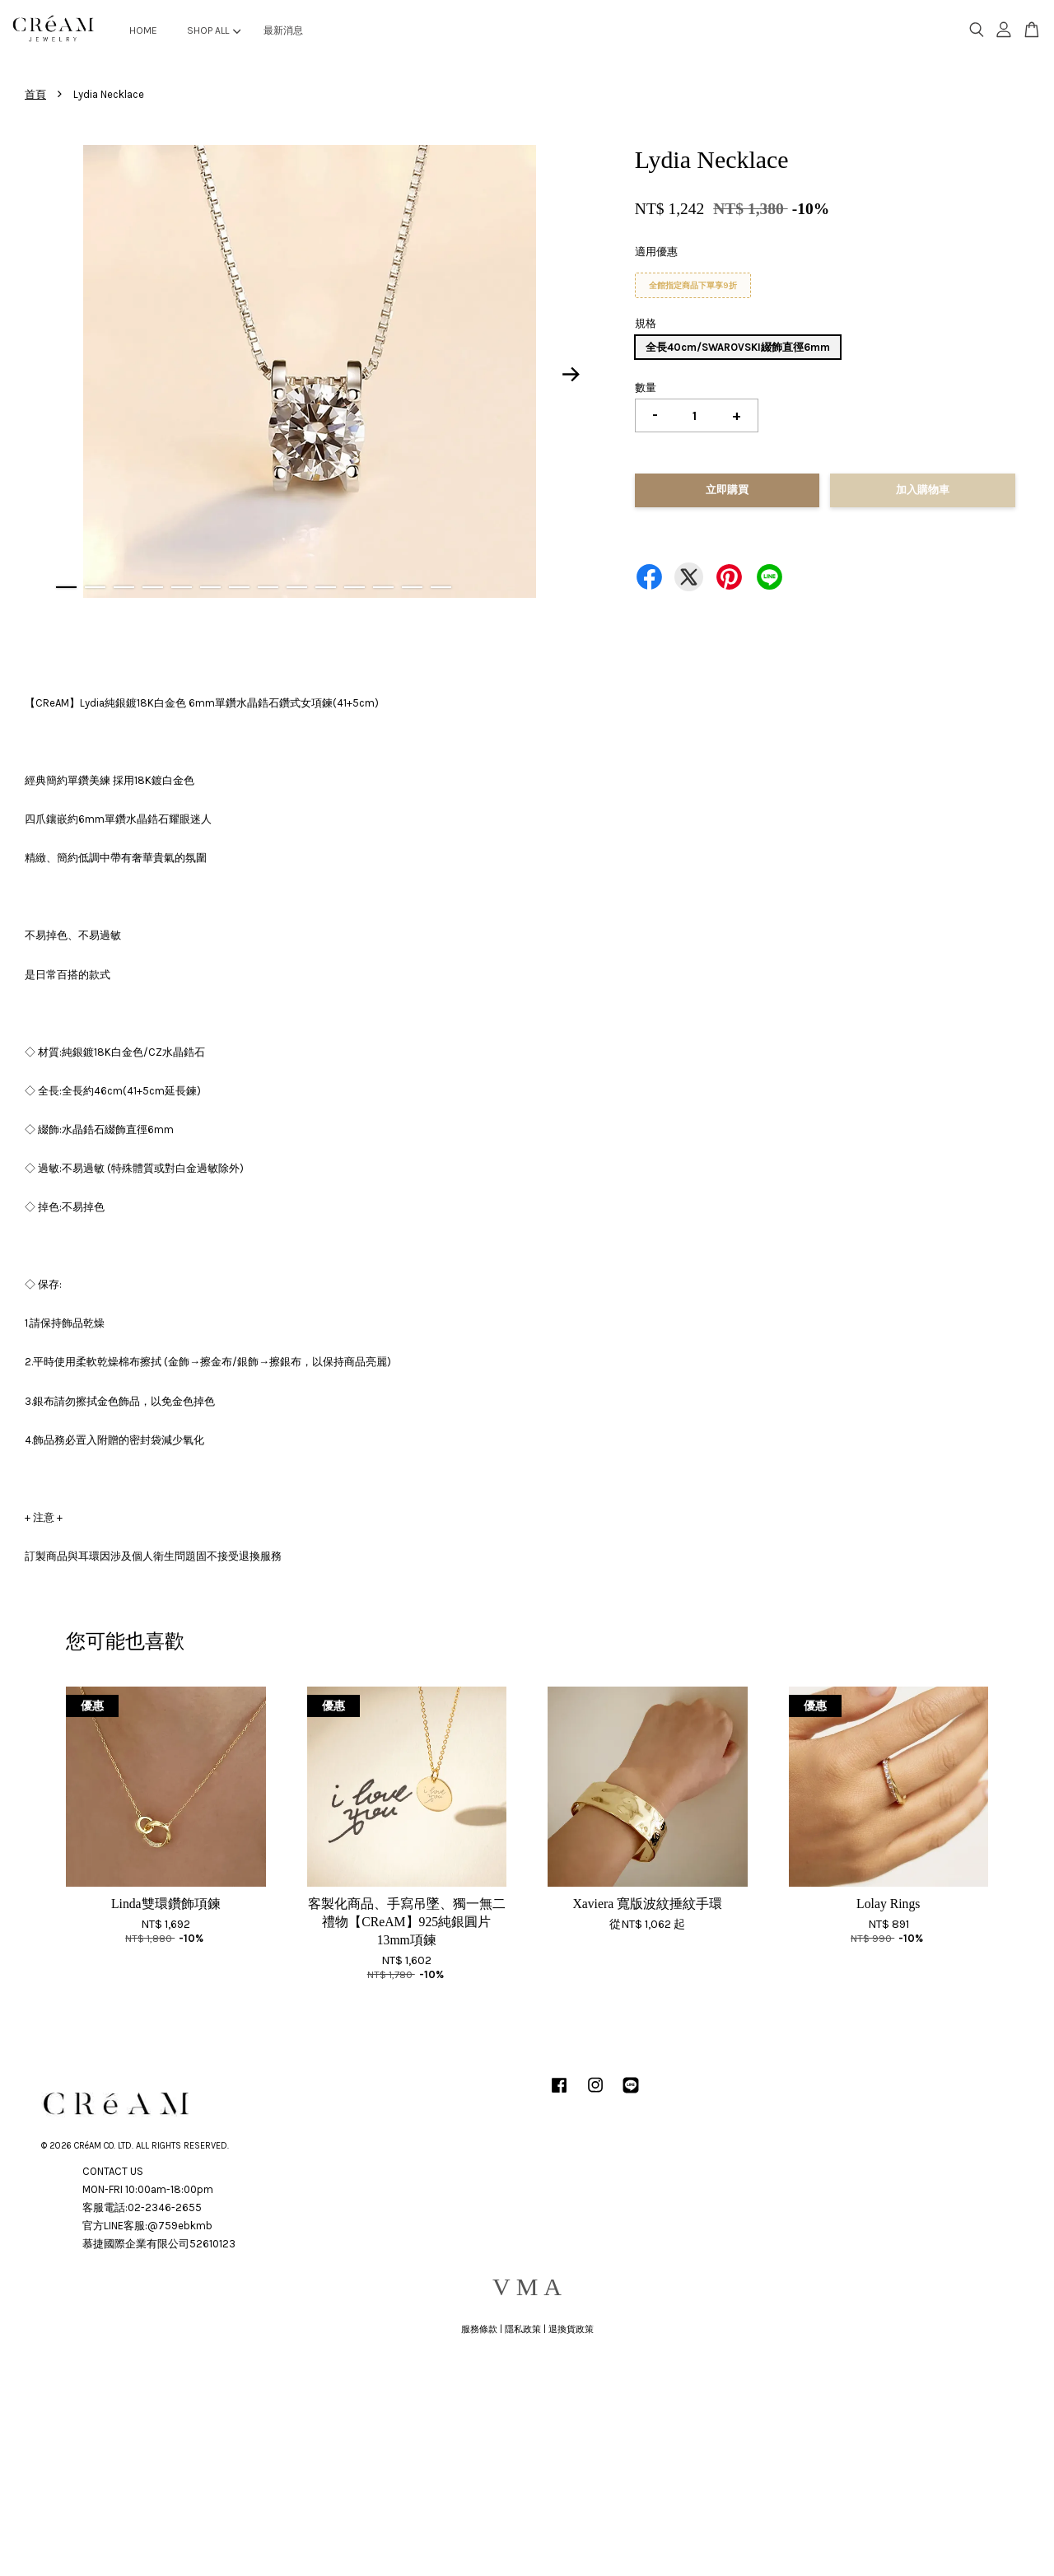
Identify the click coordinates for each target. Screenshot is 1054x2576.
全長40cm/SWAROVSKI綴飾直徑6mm (738, 347)
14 (441, 587)
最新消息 (283, 30)
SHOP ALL (213, 30)
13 (412, 587)
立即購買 (727, 489)
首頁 (35, 94)
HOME (143, 30)
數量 (645, 387)
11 (354, 587)
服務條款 (479, 2329)
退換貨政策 (571, 2329)
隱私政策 (523, 2329)
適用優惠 (656, 251)
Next (571, 373)
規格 (645, 323)
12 (383, 587)
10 (325, 587)
